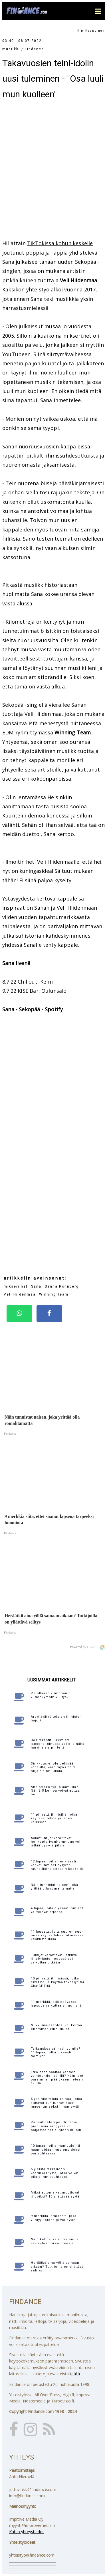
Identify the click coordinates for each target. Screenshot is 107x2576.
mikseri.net (16, 1286)
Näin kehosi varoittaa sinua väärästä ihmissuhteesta (55, 2241)
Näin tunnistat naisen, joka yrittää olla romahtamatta (54, 1886)
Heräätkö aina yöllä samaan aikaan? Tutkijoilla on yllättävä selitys (57, 2266)
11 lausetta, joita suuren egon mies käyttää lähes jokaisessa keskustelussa (57, 1935)
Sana (8, 261)
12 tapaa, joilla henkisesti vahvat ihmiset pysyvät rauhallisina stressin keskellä (57, 1865)
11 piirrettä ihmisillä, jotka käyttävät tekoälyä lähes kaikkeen (54, 1818)
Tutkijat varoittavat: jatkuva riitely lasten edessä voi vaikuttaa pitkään (54, 1958)
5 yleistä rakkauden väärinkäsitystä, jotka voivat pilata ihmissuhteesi (54, 2172)
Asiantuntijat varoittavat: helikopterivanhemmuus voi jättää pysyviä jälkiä (55, 1841)
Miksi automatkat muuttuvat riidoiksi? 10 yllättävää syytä (55, 2194)
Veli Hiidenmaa (20, 1294)
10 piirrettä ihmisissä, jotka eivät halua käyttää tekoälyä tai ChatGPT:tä (57, 1982)
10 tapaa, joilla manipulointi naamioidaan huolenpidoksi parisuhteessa (55, 2149)
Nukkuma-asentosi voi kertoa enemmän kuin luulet (56, 2027)
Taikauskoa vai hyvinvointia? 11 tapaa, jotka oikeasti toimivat (55, 2052)
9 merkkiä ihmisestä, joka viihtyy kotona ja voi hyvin (53, 2217)
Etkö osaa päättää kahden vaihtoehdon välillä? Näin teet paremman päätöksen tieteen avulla (57, 2077)
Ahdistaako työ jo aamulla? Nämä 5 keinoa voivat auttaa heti (55, 1790)
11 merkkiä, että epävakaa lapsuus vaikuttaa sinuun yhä (56, 2003)
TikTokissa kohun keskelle (60, 243)
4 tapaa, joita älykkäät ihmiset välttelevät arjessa (57, 1910)
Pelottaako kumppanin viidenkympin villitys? (51, 1695)
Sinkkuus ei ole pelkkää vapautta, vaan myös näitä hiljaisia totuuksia (53, 1767)
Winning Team (53, 1294)
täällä (75, 2373)
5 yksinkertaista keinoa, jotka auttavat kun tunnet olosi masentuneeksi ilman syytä (56, 2102)
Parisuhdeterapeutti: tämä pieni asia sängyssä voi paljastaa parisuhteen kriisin (56, 2126)
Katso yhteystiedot (26, 2531)
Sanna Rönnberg (62, 1286)
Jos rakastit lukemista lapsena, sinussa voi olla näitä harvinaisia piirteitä (57, 1743)
